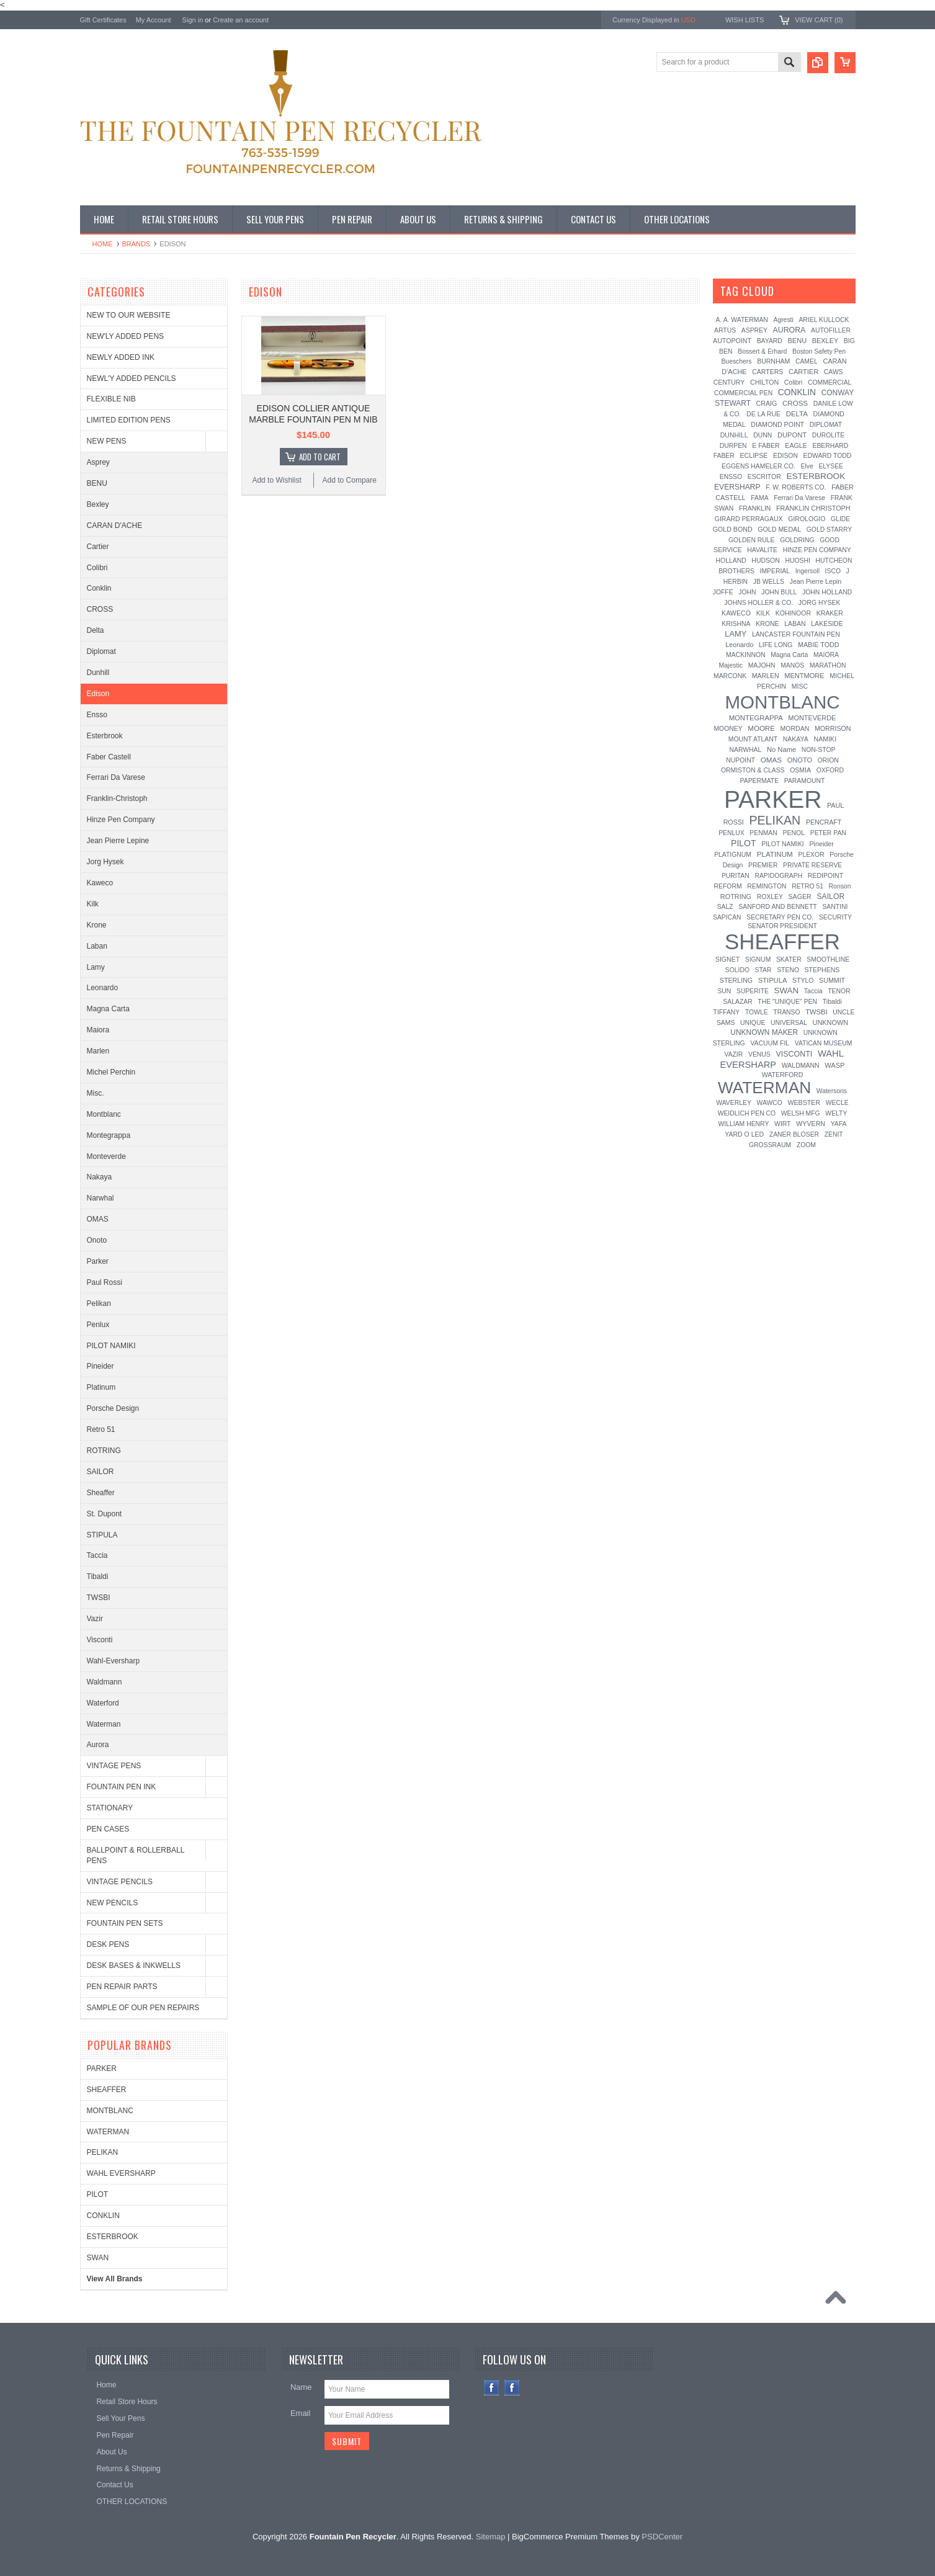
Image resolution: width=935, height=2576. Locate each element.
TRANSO (786, 1012)
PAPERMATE (759, 780)
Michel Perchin (111, 1072)
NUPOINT (740, 760)
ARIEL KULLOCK (824, 319)
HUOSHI (797, 560)
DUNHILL (734, 435)
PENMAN (763, 833)
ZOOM (806, 1145)
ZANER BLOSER (794, 1134)
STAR (763, 970)
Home (102, 244)
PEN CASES (108, 1829)
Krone (97, 925)
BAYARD (769, 341)
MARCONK (730, 676)
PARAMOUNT (804, 780)
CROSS (100, 609)
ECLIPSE (753, 455)
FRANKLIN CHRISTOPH (813, 508)
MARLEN (765, 675)
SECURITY (835, 917)
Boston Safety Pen (819, 351)
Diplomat (101, 651)
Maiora (98, 1030)
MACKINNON (746, 654)
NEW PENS (107, 441)
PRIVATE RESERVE (812, 865)
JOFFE (723, 592)
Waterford (103, 1703)
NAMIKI (824, 739)
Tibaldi (98, 1576)
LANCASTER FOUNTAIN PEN (796, 634)
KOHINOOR (793, 613)
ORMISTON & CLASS (753, 770)
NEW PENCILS (112, 1902)
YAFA (839, 1123)
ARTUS (725, 330)
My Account (153, 20)
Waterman (104, 1724)
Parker (98, 1261)
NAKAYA (795, 739)
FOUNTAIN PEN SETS (125, 1923)
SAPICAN (727, 917)
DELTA (797, 414)
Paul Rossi (104, 1282)
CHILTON (764, 382)
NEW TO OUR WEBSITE (129, 315)
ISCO (833, 571)
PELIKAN (103, 2152)
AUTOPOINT (732, 340)
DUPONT (792, 435)
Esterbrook (105, 735)
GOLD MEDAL (779, 529)
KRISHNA (736, 623)
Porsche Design (113, 1408)
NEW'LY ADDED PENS (125, 336)
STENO (788, 970)
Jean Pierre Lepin (816, 581)
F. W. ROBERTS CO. (796, 487)
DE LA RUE (763, 414)
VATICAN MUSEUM (823, 1043)
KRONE (767, 623)
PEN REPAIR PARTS (122, 1986)
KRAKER (829, 613)
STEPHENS (822, 969)
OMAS (98, 1219)
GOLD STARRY (829, 529)
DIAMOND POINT (777, 424)
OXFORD (830, 770)
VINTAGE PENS (114, 1765)
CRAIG (766, 403)
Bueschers (736, 361)
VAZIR (733, 1054)
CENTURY (729, 382)
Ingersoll (807, 571)
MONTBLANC (110, 2110)
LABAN (794, 623)
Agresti (783, 319)
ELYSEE (830, 466)
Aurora (98, 1744)
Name (301, 2387)
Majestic (730, 665)
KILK (763, 613)
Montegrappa (109, 1135)
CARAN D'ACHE (115, 525)
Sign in (193, 20)
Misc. (95, 1093)
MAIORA (826, 654)
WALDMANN (801, 1065)
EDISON (785, 455)
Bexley (98, 504)
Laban (97, 946)
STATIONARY (110, 1808)
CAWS (833, 372)
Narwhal (100, 1198)
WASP (834, 1065)
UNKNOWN (831, 1022)
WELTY (836, 1113)
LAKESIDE (827, 623)
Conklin (99, 588)
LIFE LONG (775, 645)
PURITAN (735, 875)
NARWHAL (746, 749)
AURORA (789, 330)
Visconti (100, 1639)
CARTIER (803, 371)
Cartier (98, 546)
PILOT (98, 2194)
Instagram (512, 2387)
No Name (781, 749)
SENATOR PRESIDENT (782, 926)
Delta (95, 630)
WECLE (837, 1102)
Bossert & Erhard (762, 351)
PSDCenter (662, 2536)
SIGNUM (758, 959)
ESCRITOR (764, 476)
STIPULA (102, 1535)
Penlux (98, 1324)
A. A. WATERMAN (742, 319)
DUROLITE (828, 435)
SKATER (789, 959)
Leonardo (103, 987)
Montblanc (104, 1114)
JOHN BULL (779, 592)
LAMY (735, 633)
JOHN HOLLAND (827, 592)
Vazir (95, 1618)
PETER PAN (828, 833)
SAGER (799, 896)
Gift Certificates (103, 20)
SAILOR (100, 1471)
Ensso (97, 714)
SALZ (725, 906)
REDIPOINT (825, 875)
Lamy (96, 967)
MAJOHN (762, 665)
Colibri (97, 567)
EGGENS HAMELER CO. (758, 466)
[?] (791, 291)
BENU (97, 483)
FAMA (759, 497)
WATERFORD (782, 1074)
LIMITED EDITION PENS (129, 420)
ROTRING (104, 1450)
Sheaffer (101, 1492)
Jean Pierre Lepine (118, 840)
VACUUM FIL (769, 1043)
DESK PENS (108, 1944)
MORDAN (795, 728)
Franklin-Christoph (117, 798)
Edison (98, 693)
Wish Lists (744, 20)
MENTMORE (804, 675)
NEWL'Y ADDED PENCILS (131, 378)
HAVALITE (762, 550)
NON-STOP (819, 749)
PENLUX (731, 833)
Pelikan (99, 1303)
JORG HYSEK (820, 602)
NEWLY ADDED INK (121, 357)
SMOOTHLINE (828, 959)
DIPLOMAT (826, 424)
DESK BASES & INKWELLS (134, 1965)
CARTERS (767, 371)
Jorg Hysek (105, 861)
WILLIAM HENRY (743, 1123)
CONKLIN (103, 2215)
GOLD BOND (733, 529)
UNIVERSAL (789, 1022)
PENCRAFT (823, 822)
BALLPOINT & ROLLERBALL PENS (135, 1855)
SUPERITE (752, 991)
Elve (807, 466)
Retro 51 (101, 1429)
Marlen (98, 1051)
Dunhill (98, 672)
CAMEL (806, 361)
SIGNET (727, 959)
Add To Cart (320, 456)
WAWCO (769, 1102)
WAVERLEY (733, 1102)
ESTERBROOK (112, 2236)
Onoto (97, 1240)
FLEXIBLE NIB (111, 399)
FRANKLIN (755, 508)
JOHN (747, 592)
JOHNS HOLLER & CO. (758, 602)
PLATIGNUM (732, 854)
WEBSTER (803, 1102)
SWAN (98, 2257)
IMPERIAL (775, 571)
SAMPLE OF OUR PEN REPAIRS (143, 2007)
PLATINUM (775, 854)
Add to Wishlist (276, 480)
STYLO (802, 980)
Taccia (97, 1555)
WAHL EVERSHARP (121, 2173)
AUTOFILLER (831, 330)
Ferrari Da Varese (116, 777)
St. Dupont (104, 1513)
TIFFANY (727, 1012)
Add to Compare (350, 480)
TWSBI (98, 1597)
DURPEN (733, 445)
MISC (800, 686)
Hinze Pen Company (121, 819)
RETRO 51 (807, 886)
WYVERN (810, 1123)
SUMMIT (832, 980)
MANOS (792, 665)
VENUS (759, 1054)
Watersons (831, 1091)
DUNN (762, 435)
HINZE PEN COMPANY (817, 550)
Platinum (101, 1387)
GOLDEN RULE (751, 540)
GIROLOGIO (806, 518)
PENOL (793, 832)
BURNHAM (773, 361)
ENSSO (731, 476)
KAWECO (736, 613)
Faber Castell (109, 757)
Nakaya (99, 1177)
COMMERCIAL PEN (743, 393)
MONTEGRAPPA (756, 718)
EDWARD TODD (827, 455)
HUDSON (765, 560)
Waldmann (104, 1682)
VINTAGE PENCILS (120, 1881)
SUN (724, 991)
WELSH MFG (800, 1113)
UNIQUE (752, 1022)
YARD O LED (744, 1134)
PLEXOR (811, 854)
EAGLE (796, 445)
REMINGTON (766, 886)
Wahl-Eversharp (113, 1661)
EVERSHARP (737, 487)
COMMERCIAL (829, 382)
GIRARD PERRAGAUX (749, 518)
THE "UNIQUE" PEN (787, 1001)
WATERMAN (108, 2131)
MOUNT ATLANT (752, 739)
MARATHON (828, 665)
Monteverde (106, 1156)
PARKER (102, 2068)
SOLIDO (737, 970)
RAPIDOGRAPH (778, 875)
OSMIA (800, 770)
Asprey (98, 462)
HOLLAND (731, 560)
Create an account (241, 20)
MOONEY (728, 728)
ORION (828, 760)
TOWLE (756, 1012)
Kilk (93, 904)
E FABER (765, 445)
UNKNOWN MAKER (764, 1032)
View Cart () (819, 20)
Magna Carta (108, 1008)
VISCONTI (794, 1054)
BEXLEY (825, 340)
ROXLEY (770, 896)
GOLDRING (797, 540)
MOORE (761, 728)
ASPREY (754, 330)
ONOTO (799, 760)
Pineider (100, 1366)
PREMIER (762, 865)
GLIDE (840, 519)
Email (300, 2413)
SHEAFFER (107, 2089)
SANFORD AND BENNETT (777, 906)
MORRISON (833, 728)
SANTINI (835, 906)
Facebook (491, 2387)
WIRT (782, 1123)
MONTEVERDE (812, 718)
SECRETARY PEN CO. (779, 917)
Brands (136, 244)
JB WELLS (768, 581)
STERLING (736, 980)
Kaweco (100, 883)
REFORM (728, 886)
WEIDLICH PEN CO (747, 1113)
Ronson (840, 886)
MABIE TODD (818, 644)
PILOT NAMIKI (111, 1345)
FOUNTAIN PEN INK (121, 1786)
